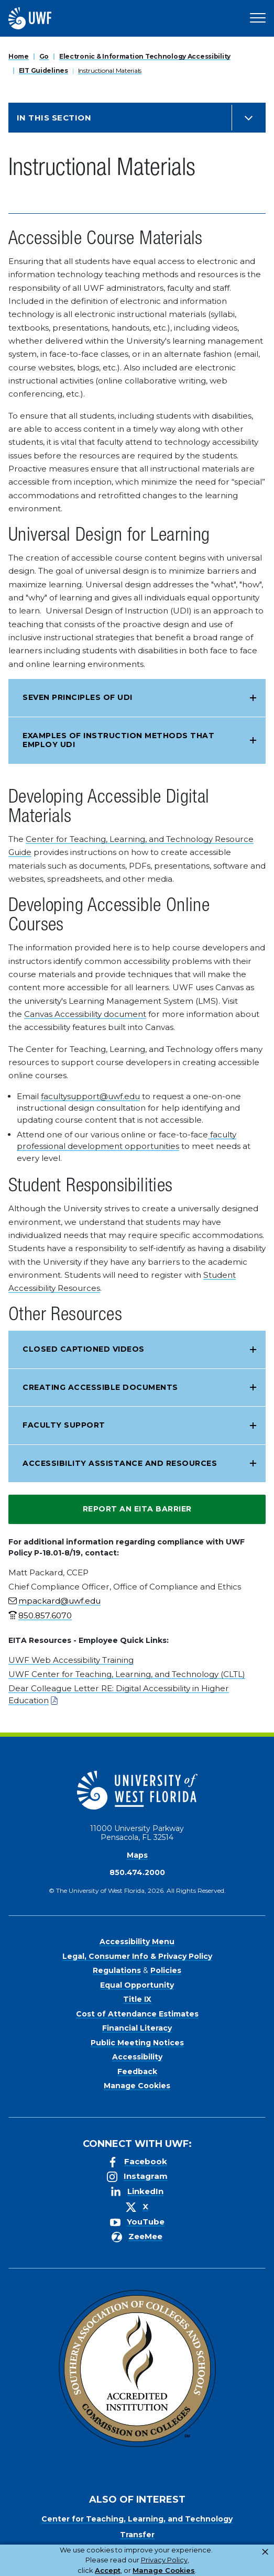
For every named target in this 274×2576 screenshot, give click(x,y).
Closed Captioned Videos (84, 1349)
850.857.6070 (45, 1615)
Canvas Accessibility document (85, 1014)
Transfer (137, 2534)
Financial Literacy (137, 2028)
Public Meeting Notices (137, 2042)
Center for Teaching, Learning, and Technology (137, 2519)
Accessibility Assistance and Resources (120, 1463)
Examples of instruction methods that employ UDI (118, 740)
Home (18, 56)
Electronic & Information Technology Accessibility (145, 56)
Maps (137, 1855)
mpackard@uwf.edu (59, 1601)
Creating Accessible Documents (100, 1387)
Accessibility (137, 2057)
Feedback (137, 2071)
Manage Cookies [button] (164, 2570)
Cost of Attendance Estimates (137, 2014)
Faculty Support (64, 1425)
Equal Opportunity (137, 1985)
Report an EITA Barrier (137, 1509)
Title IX (137, 1999)
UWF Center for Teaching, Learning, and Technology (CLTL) (126, 1674)
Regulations (117, 1970)
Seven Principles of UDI (78, 697)
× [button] (265, 2552)
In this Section (54, 118)
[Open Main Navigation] (258, 18)
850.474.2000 (137, 1872)
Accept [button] (107, 2570)
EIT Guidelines (43, 70)
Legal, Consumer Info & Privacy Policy (137, 1956)
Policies (165, 1970)
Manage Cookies (137, 2085)
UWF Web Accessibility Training (71, 1660)
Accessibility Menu (137, 1941)
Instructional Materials (110, 70)
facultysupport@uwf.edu (90, 1096)
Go (44, 56)
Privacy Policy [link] (164, 2560)
